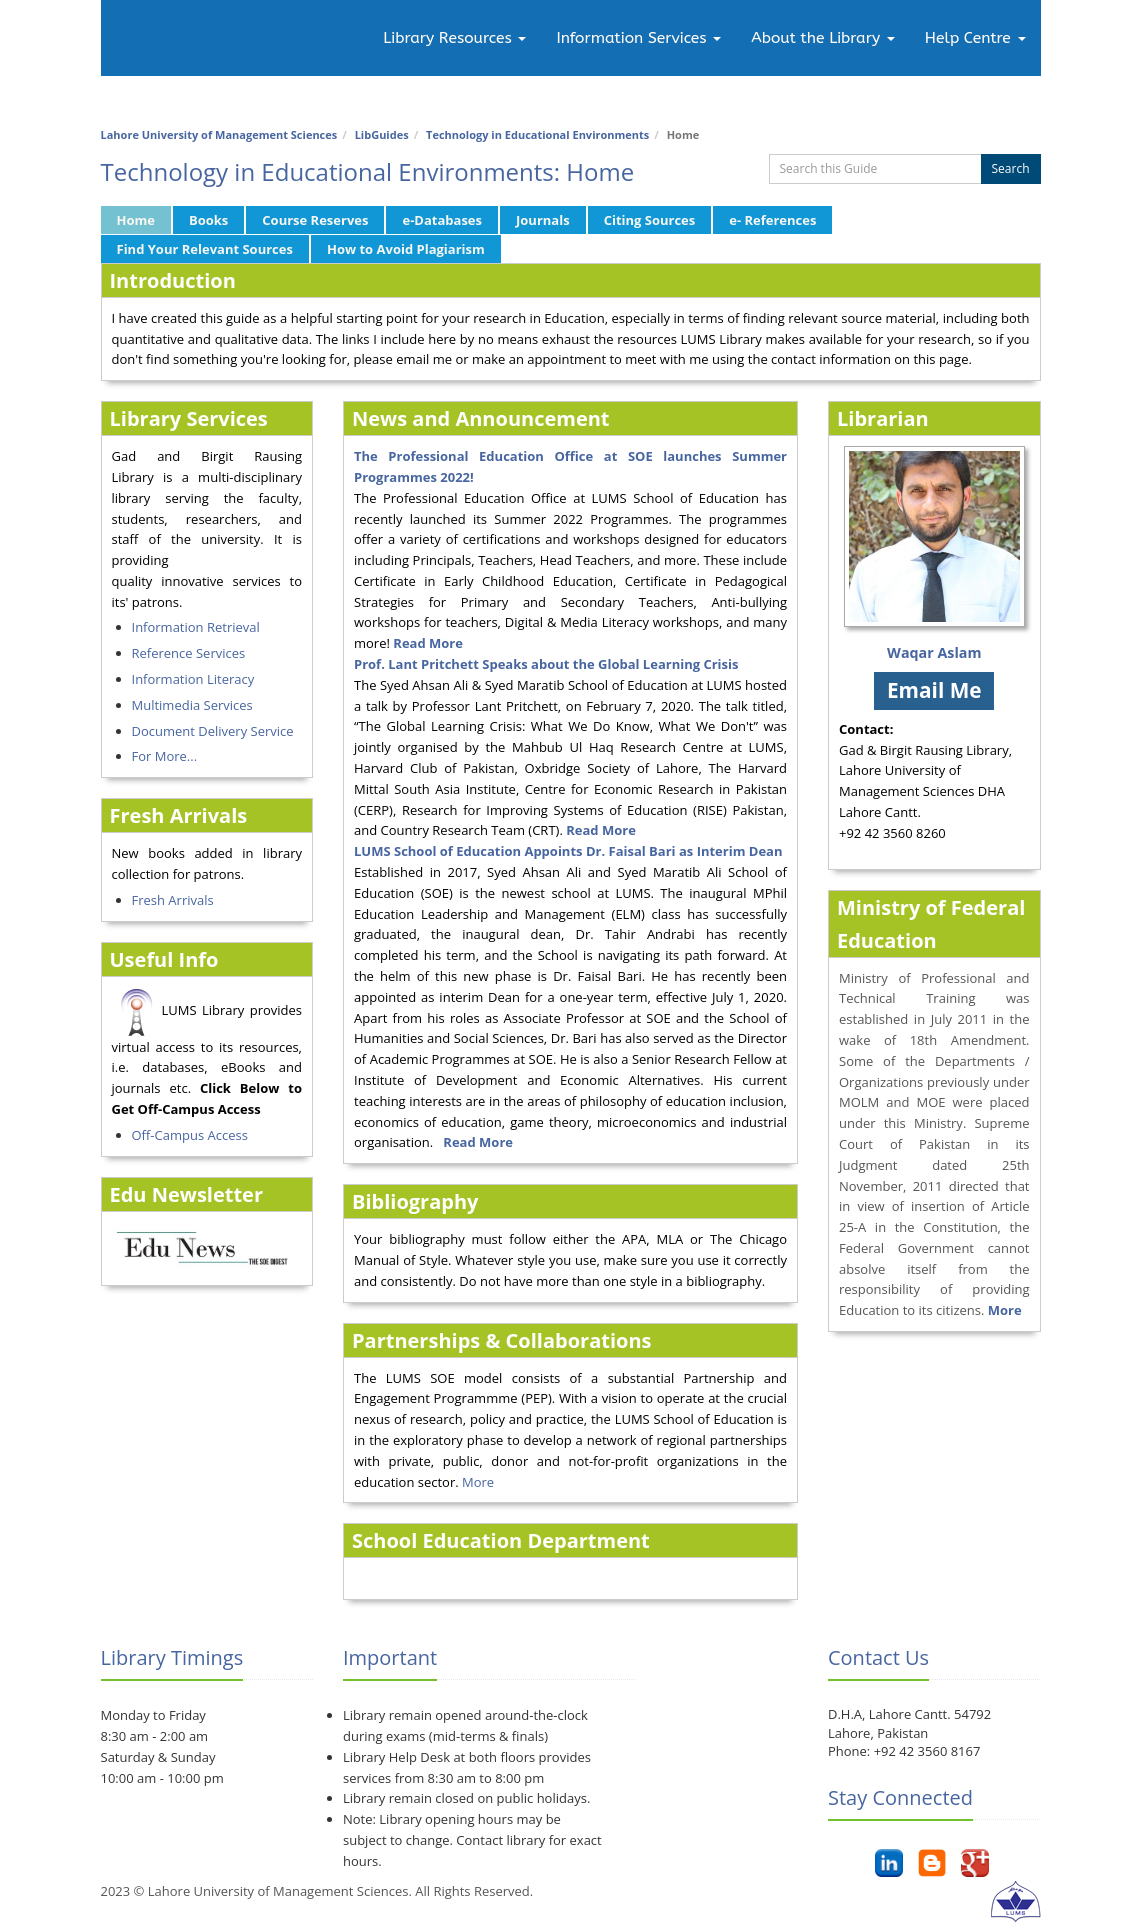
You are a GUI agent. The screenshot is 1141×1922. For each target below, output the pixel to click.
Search (1011, 168)
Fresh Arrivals (173, 900)
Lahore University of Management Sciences (219, 134)
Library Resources (454, 38)
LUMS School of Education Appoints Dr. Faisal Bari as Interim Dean (568, 851)
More (478, 1482)
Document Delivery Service (213, 731)
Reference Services (189, 653)
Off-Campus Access (190, 1135)
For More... (165, 756)
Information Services (638, 38)
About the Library (822, 38)
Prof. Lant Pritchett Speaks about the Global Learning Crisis (546, 664)
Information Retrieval (196, 627)
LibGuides (382, 134)
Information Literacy (193, 679)
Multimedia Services (192, 705)
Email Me (934, 690)
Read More (601, 830)
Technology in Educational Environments (537, 134)
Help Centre (975, 38)
